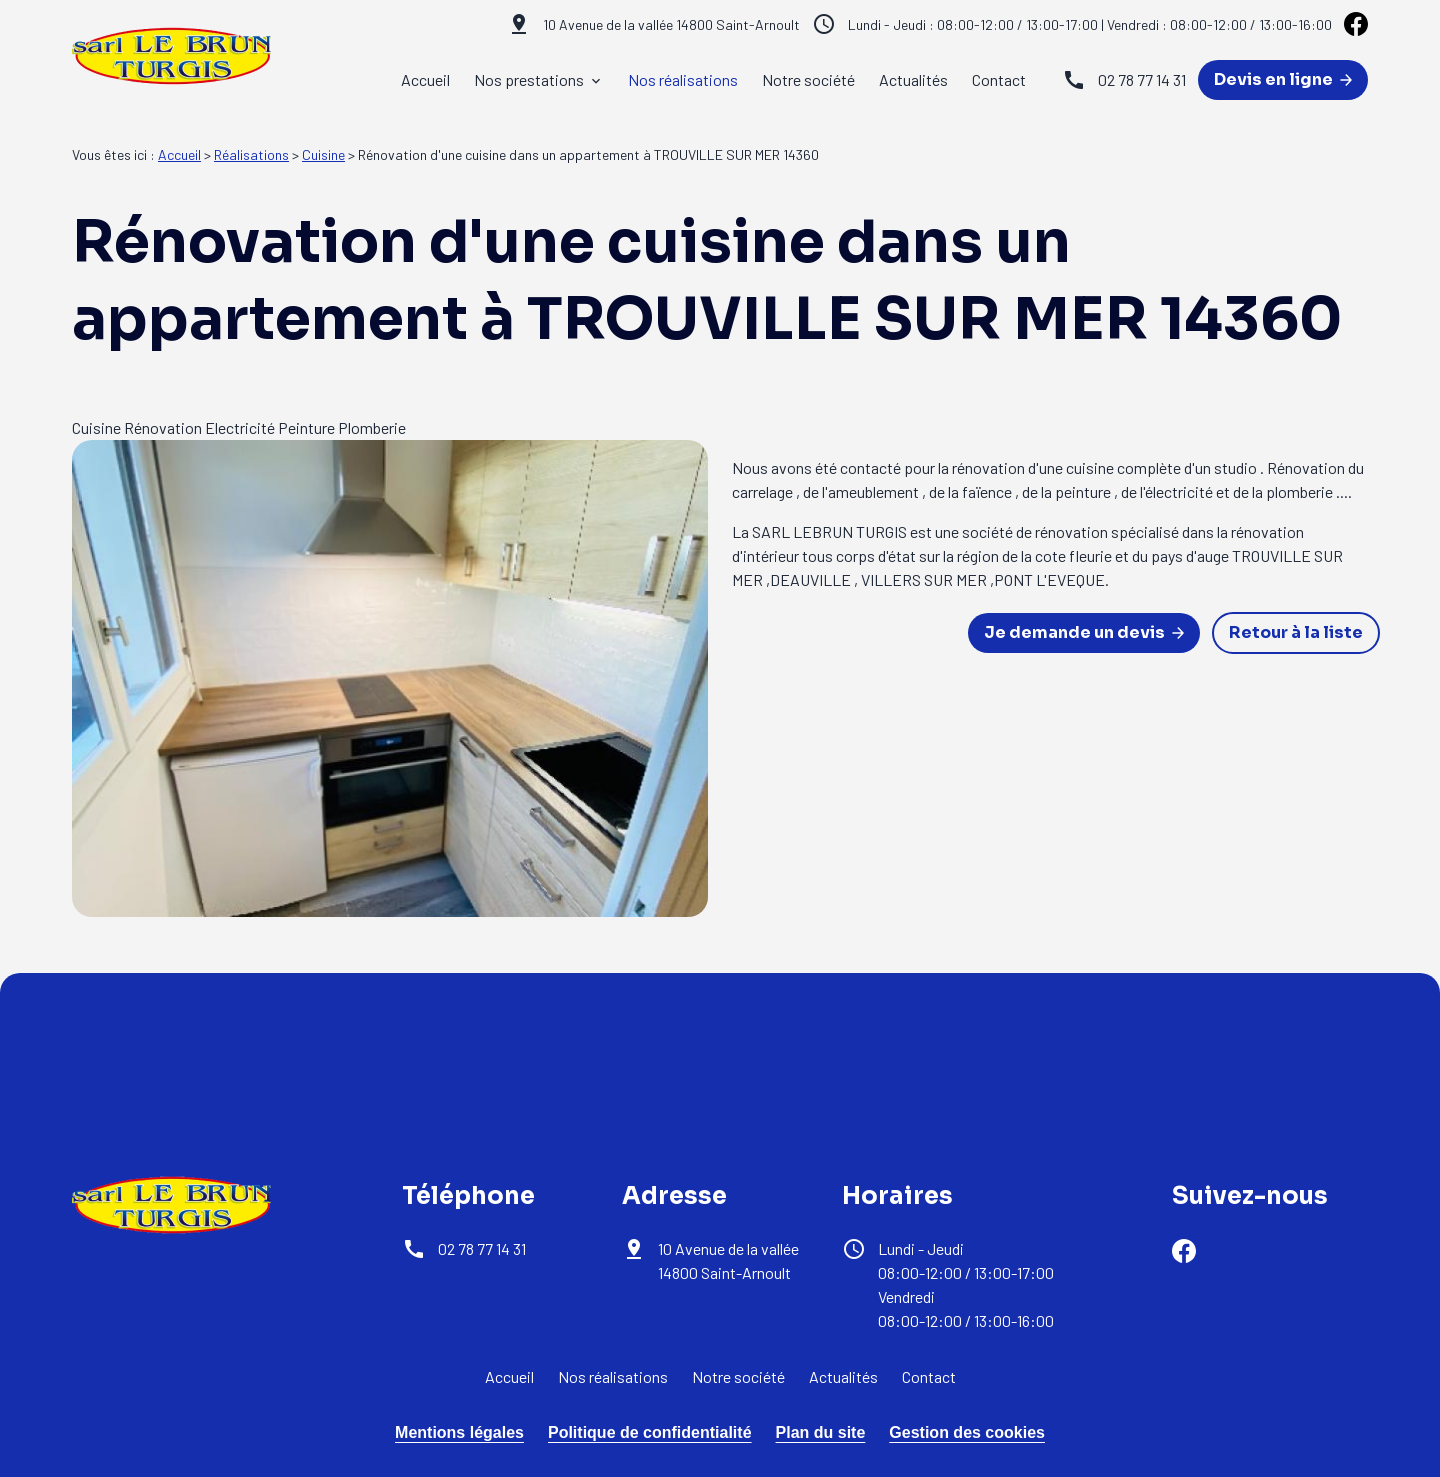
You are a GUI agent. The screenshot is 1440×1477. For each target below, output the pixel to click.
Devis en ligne (1283, 79)
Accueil (425, 79)
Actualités (913, 79)
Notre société (808, 79)
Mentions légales (459, 1432)
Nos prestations (529, 79)
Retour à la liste (1296, 632)
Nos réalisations (683, 79)
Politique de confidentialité (650, 1432)
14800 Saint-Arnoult (671, 24)
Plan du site (821, 1432)
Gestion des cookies (967, 1432)
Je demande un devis (1084, 632)
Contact (999, 79)
